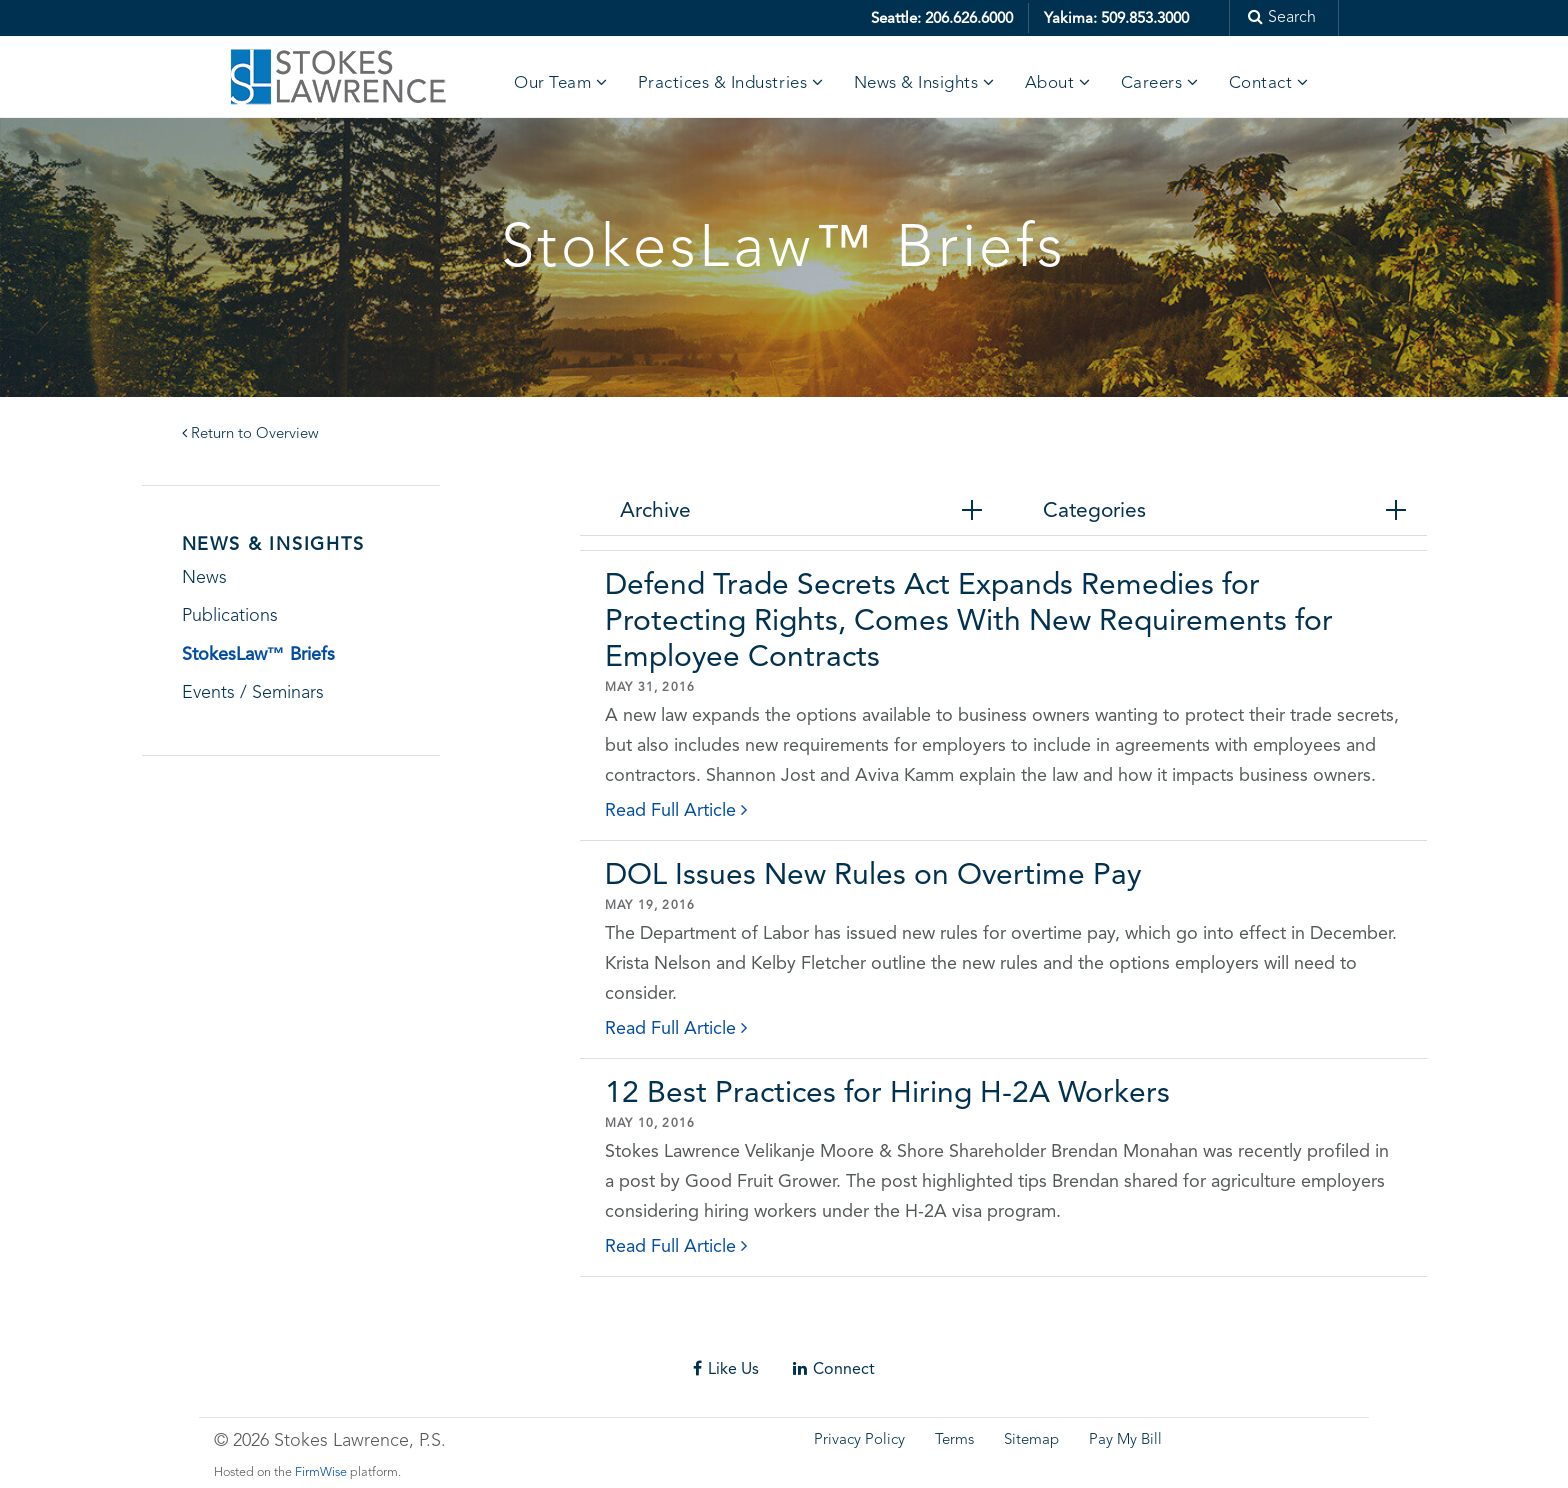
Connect (834, 1368)
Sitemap (1031, 1440)
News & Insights (916, 83)
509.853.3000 (1145, 18)
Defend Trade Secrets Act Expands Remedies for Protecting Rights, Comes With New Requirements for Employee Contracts (969, 619)
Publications (230, 616)
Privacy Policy (859, 1440)
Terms (954, 1440)
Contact (1261, 83)
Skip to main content (75, 14)
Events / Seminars (253, 693)
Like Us (726, 1368)
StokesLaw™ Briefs (258, 653)
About (1050, 83)
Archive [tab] (655, 510)
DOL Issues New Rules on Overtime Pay (873, 873)
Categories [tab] (1094, 510)
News (204, 578)
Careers (1152, 83)
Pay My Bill (1125, 1440)
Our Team (552, 83)
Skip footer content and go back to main (163, 1331)
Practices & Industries (722, 83)
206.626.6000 (969, 18)
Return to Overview (250, 434)
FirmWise (321, 1472)
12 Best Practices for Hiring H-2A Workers (887, 1091)
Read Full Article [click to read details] (676, 809)
